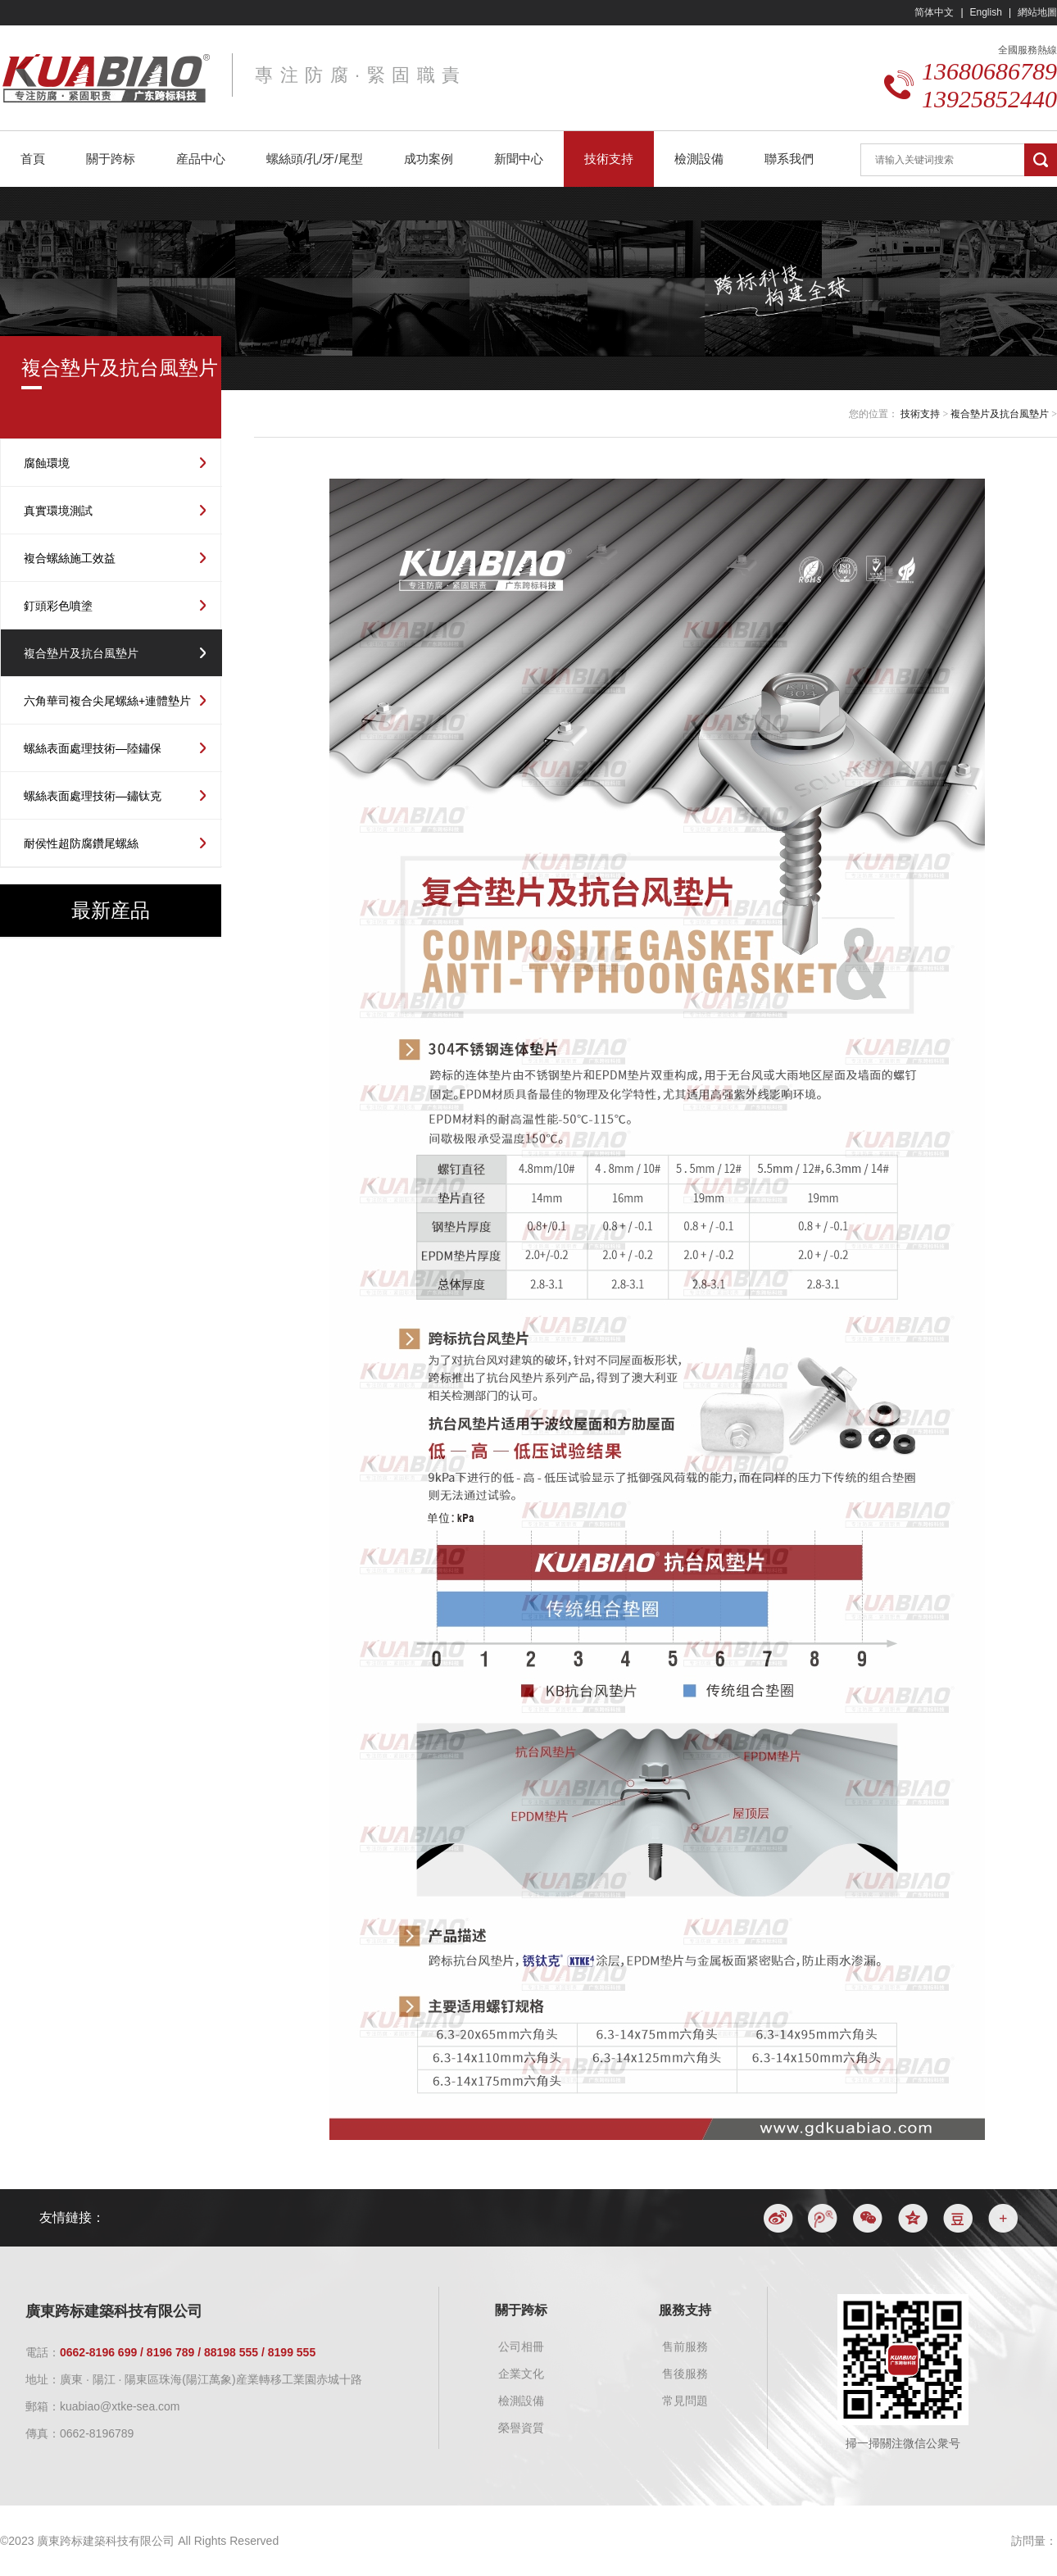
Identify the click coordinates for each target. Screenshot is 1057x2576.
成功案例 (428, 159)
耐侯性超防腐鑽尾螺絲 (81, 843)
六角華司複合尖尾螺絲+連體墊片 (107, 700)
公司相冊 (521, 2346)
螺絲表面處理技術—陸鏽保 (92, 748)
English (986, 12)
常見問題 (685, 2400)
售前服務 (685, 2346)
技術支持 (608, 159)
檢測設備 (699, 159)
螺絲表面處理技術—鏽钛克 (92, 795)
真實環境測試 (58, 510)
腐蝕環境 (47, 463)
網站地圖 (1037, 12)
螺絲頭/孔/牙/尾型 (314, 159)
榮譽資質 (521, 2427)
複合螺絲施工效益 (70, 558)
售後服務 (685, 2373)
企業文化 (521, 2373)
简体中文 (934, 12)
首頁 (32, 159)
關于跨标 (110, 159)
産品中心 (200, 159)
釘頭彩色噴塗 (58, 605)
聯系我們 (789, 159)
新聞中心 (518, 159)
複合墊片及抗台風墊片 (81, 653)
